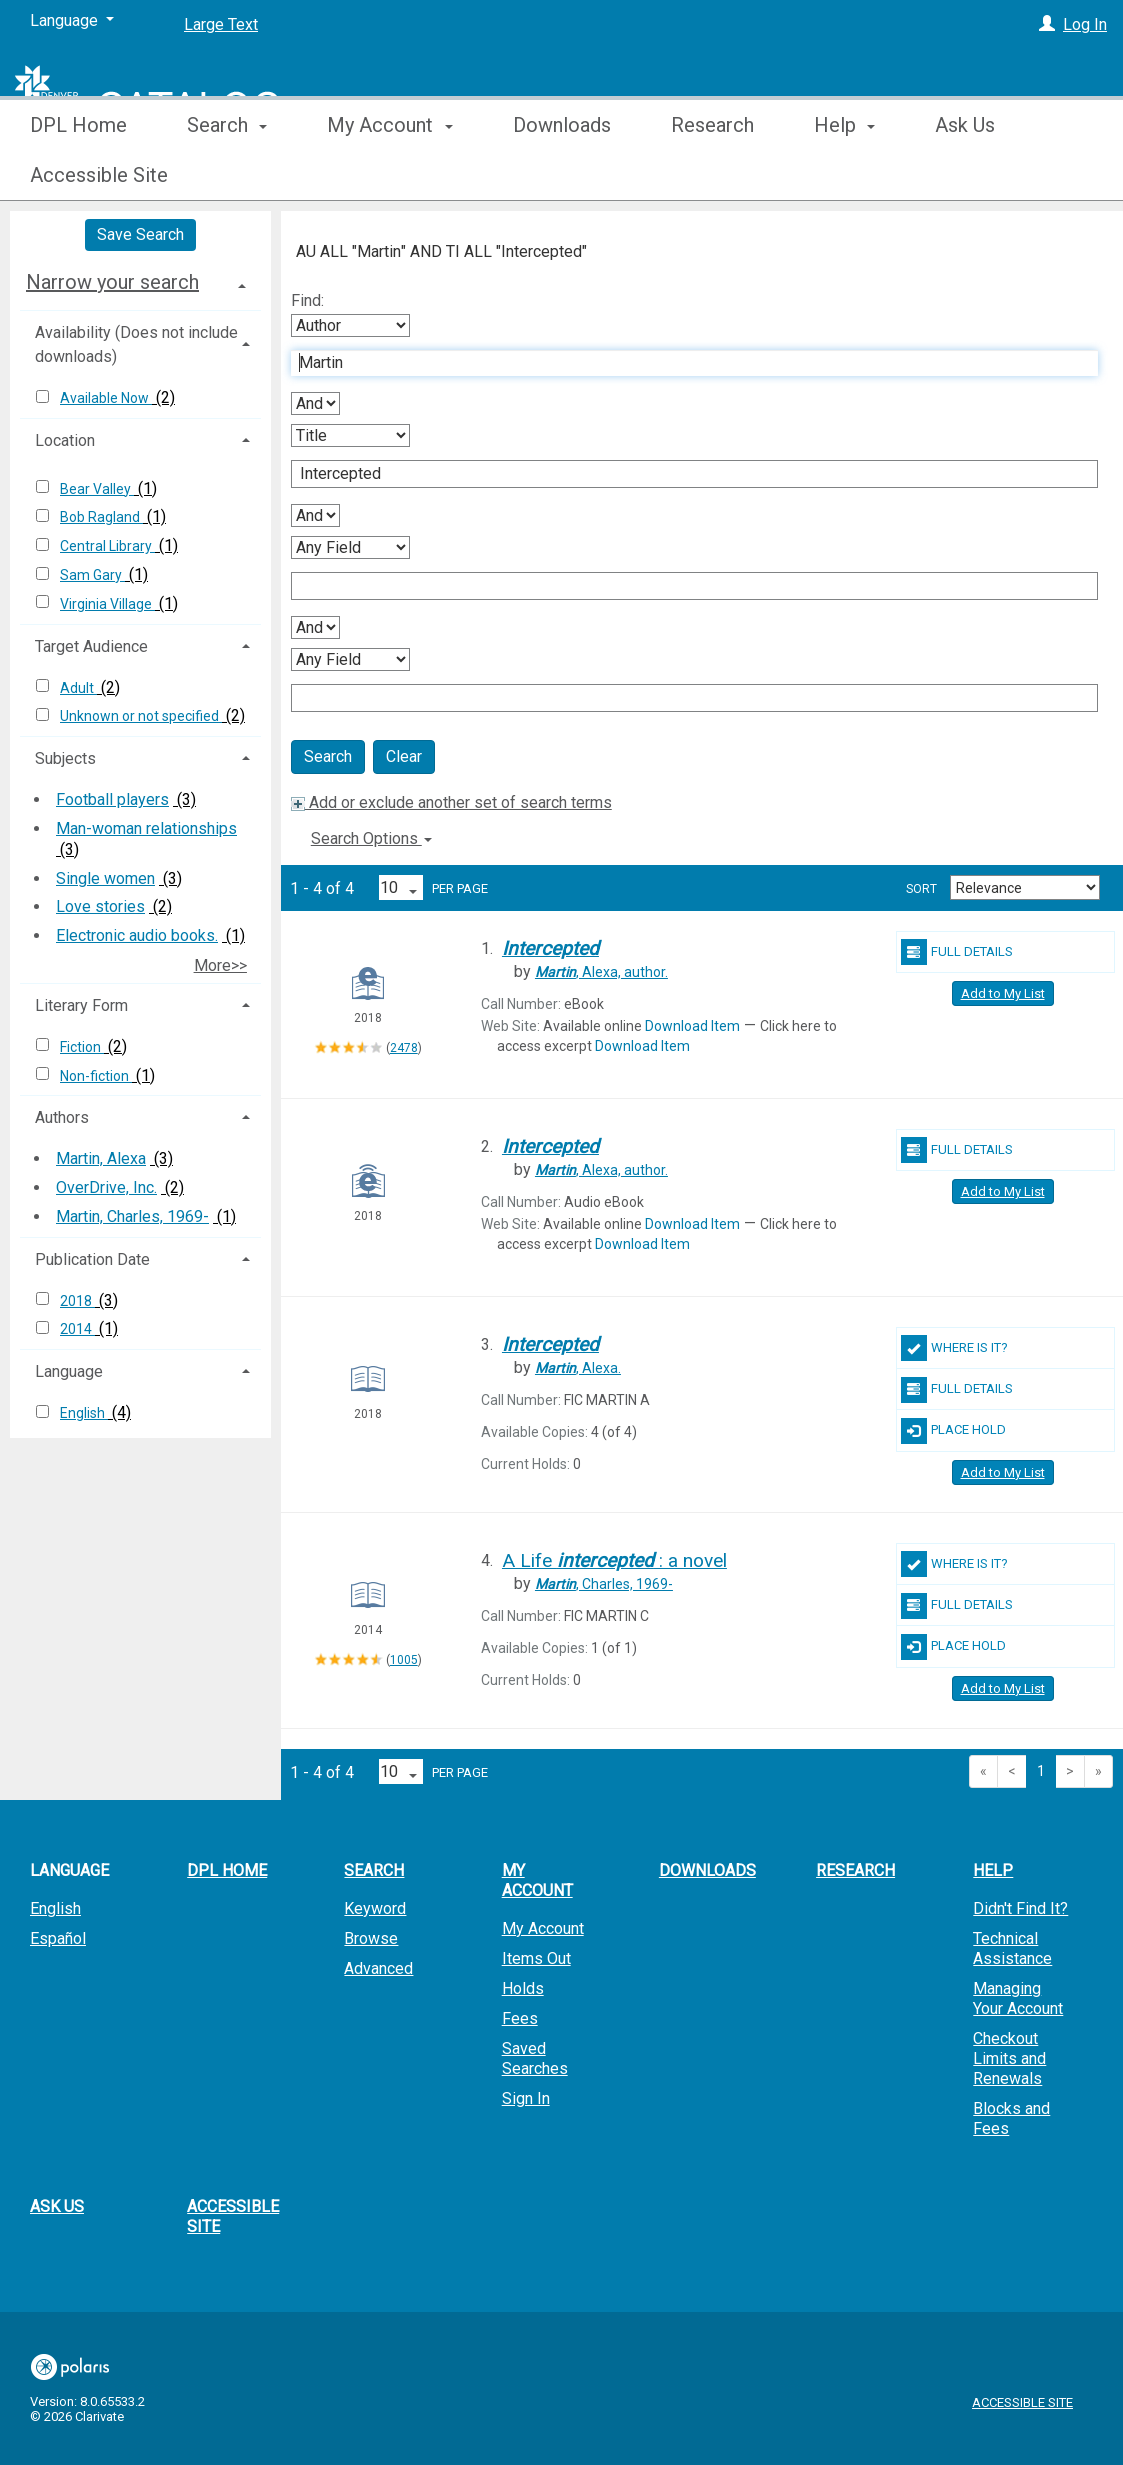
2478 (404, 1048)
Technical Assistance (1012, 1948)
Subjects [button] (65, 758)
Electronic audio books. (137, 935)
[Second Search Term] (684, 474)
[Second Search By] (350, 435)
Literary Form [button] (81, 1005)
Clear (404, 756)
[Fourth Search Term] (684, 698)
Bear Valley (97, 489)
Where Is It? (954, 1348)
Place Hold (953, 1431)
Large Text (221, 24)
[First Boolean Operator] (315, 403)
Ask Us (57, 2206)
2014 (77, 1329)
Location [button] (65, 440)
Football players (112, 799)
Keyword (375, 1908)
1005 (404, 1660)
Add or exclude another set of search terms (451, 802)
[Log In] (1047, 24)
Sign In (526, 2098)
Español (58, 1938)
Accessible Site (233, 2216)
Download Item (692, 1026)
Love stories (100, 906)
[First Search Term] (684, 363)
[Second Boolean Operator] (315, 515)
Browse (371, 1938)
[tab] (140, 282)
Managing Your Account (1018, 1998)
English (84, 1413)
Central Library (107, 546)
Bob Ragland (101, 517)
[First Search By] (350, 325)
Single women (105, 878)
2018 (77, 1301)
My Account (543, 1928)
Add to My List (1003, 993)
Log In (1085, 24)
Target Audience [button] (91, 646)
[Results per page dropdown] (401, 887)
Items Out (536, 1958)
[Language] (72, 21)
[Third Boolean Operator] (315, 627)
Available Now (106, 398)
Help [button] (844, 175)
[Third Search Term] (684, 586)
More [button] (974, 175)
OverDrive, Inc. (106, 1187)
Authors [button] (62, 1117)
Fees (520, 2018)
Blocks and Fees (1011, 2118)
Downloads (562, 175)
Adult (78, 688)
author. (601, 972)
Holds (523, 1988)
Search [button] (227, 175)
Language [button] (69, 1371)
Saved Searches (535, 2058)
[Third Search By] (350, 547)
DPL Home (78, 175)
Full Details (957, 952)
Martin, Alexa (101, 1158)
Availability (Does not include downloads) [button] (136, 344)
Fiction (82, 1047)
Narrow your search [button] (112, 282)
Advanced (378, 1968)
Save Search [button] (140, 234)
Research (712, 175)
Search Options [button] (371, 838)
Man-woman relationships (146, 828)
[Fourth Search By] (350, 659)
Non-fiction (96, 1076)
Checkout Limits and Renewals (1009, 2058)
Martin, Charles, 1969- (132, 1216)
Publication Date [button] (92, 1259)
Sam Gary (92, 575)
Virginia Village (107, 604)
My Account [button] (389, 175)
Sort (921, 889)
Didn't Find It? (1020, 1908)
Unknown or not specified (141, 716)
